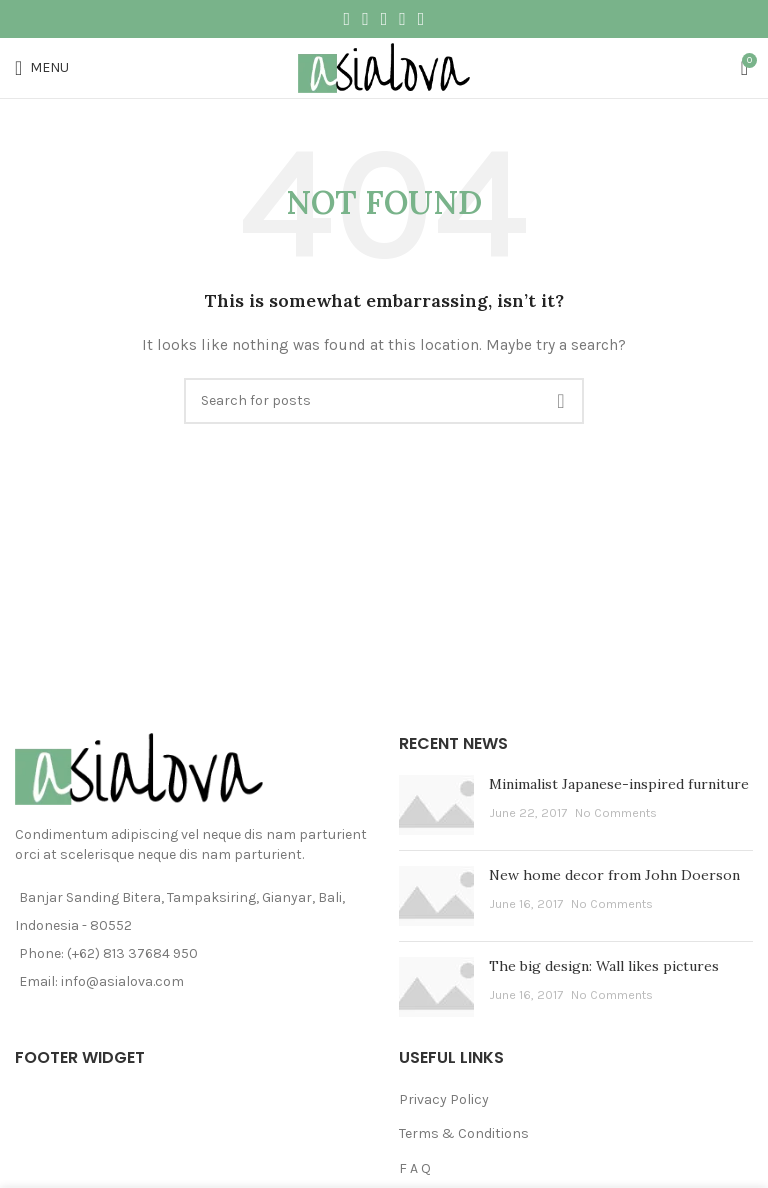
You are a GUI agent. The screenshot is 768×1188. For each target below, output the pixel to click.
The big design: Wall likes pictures (604, 966)
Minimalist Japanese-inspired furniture (619, 784)
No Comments (616, 812)
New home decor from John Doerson (614, 875)
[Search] (384, 401)
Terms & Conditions (464, 1133)
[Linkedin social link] (402, 19)
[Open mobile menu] (42, 68)
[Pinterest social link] (384, 19)
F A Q (415, 1168)
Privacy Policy (444, 1099)
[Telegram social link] (421, 19)
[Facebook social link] (347, 19)
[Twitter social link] (365, 19)
